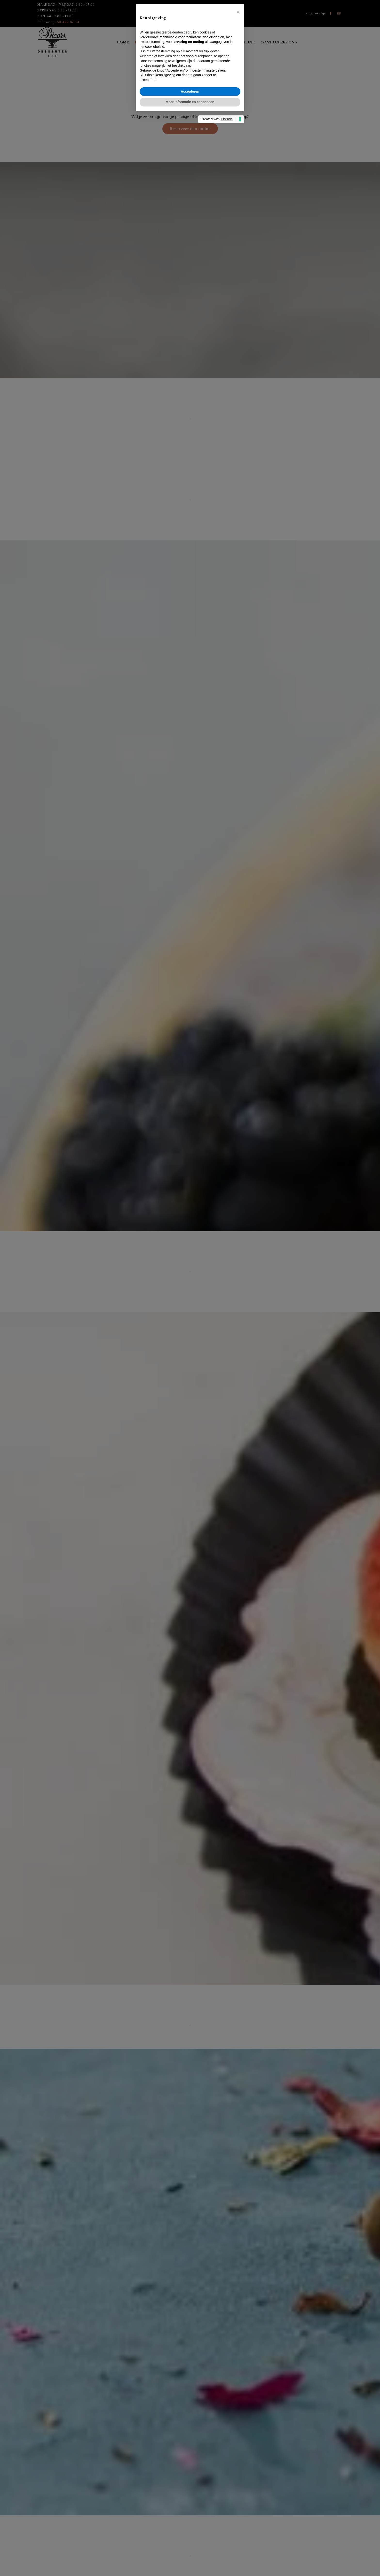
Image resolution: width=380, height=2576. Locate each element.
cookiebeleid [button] (154, 1277)
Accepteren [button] (190, 1322)
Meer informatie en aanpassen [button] (190, 1332)
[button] (238, 1242)
